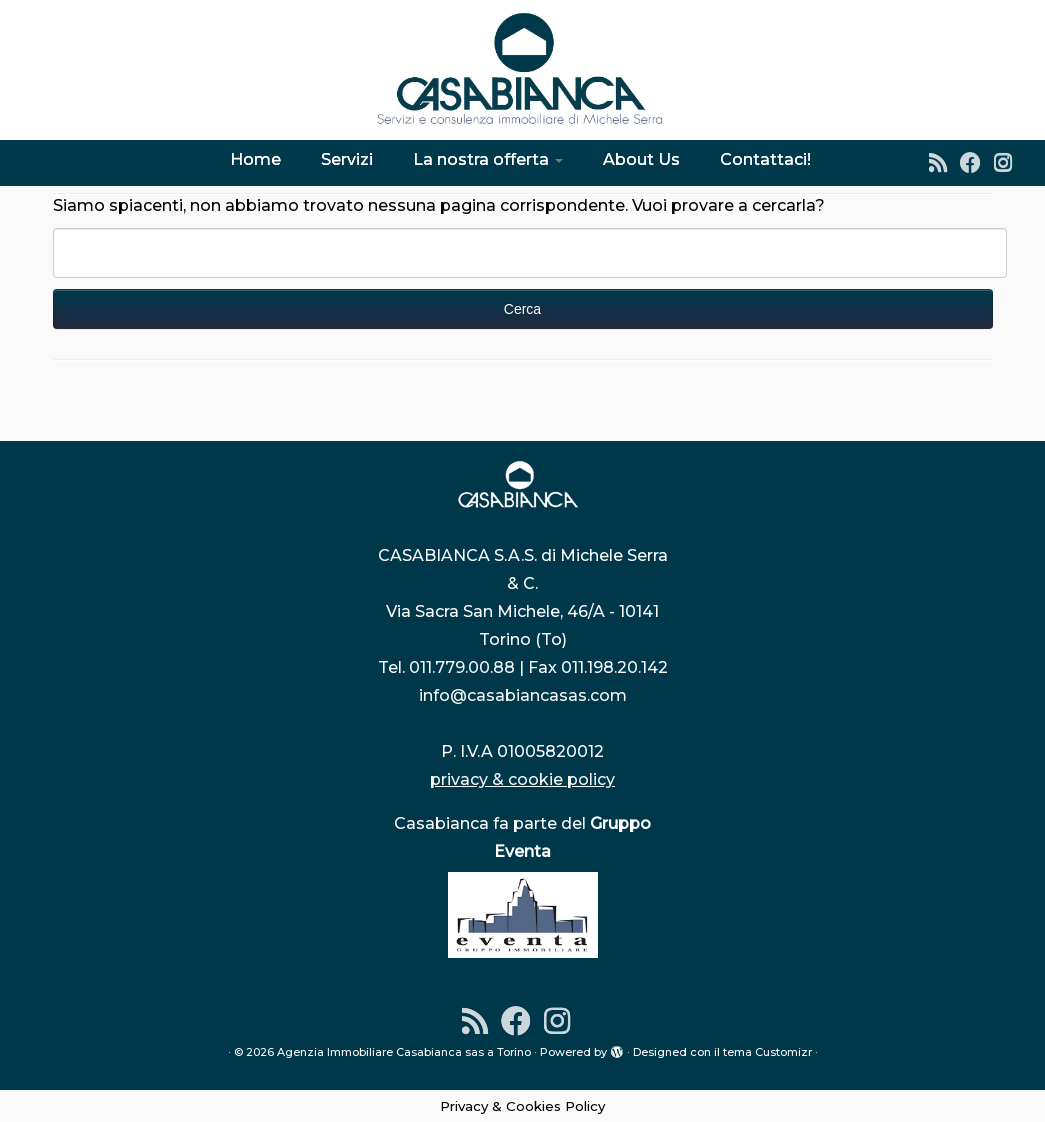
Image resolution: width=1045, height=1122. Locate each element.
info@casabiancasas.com (523, 695)
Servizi (347, 159)
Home (255, 159)
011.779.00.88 (462, 667)
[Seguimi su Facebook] (977, 162)
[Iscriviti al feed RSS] (944, 162)
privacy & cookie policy (522, 779)
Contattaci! (765, 159)
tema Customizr (767, 1052)
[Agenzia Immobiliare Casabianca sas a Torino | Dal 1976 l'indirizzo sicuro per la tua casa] (522, 70)
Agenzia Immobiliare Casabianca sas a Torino (404, 1052)
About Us (641, 159)
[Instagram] (1009, 162)
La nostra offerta (488, 159)
